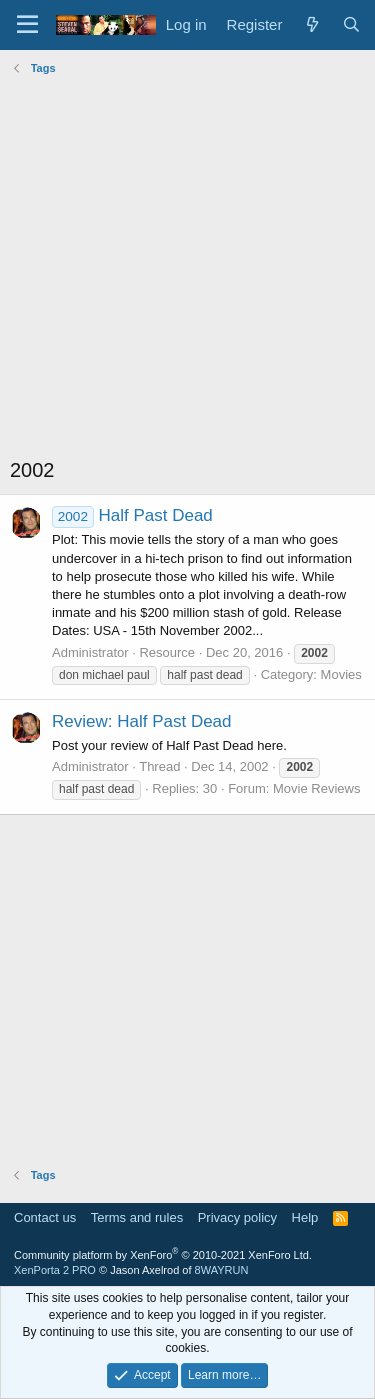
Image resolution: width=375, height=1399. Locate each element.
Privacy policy (237, 1217)
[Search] (351, 24)
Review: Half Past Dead (142, 721)
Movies (341, 674)
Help (305, 1217)
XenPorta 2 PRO (55, 1270)
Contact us (45, 1217)
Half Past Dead (132, 515)
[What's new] (311, 24)
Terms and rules (137, 1217)
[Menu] (27, 25)
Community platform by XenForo (163, 1255)
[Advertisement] (187, 268)
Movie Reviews (316, 788)
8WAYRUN (222, 1270)
